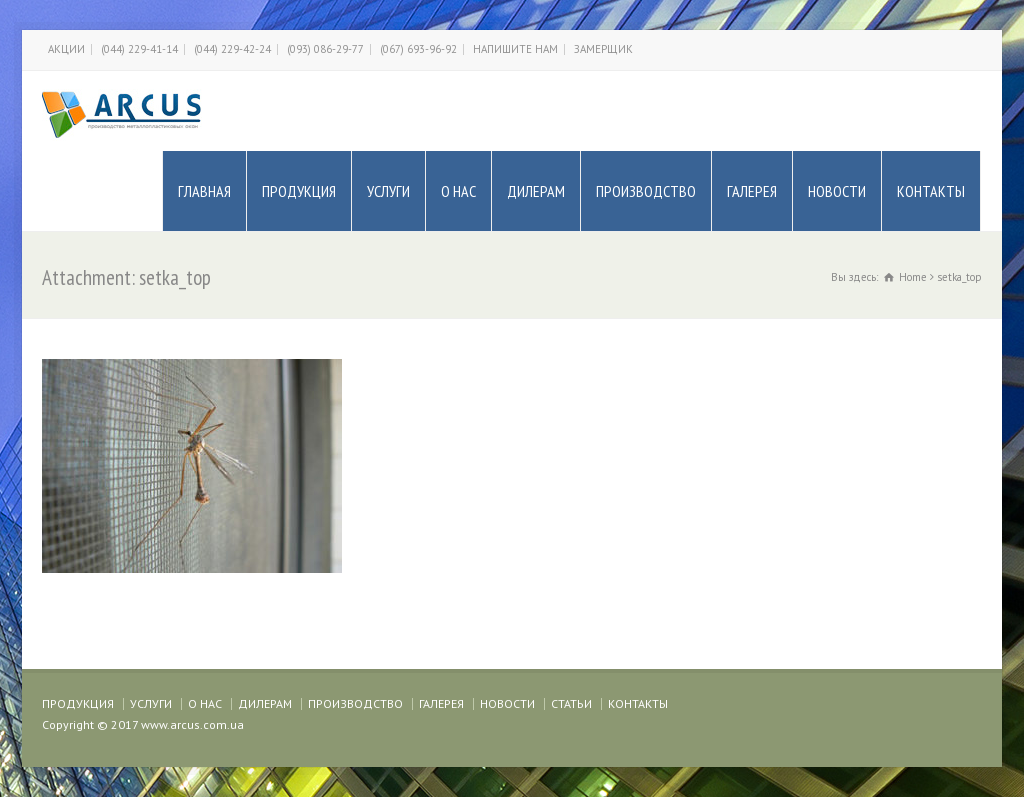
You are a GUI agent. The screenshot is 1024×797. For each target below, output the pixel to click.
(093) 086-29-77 (325, 49)
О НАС (458, 191)
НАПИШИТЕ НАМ (515, 49)
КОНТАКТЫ (931, 191)
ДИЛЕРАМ (536, 191)
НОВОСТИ (837, 191)
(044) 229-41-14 (139, 49)
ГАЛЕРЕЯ (752, 191)
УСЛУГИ (388, 191)
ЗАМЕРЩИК (603, 49)
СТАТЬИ (571, 703)
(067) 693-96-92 (418, 49)
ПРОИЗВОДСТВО (646, 191)
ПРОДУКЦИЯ (299, 191)
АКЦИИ (66, 49)
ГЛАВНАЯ (204, 191)
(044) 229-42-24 (232, 49)
